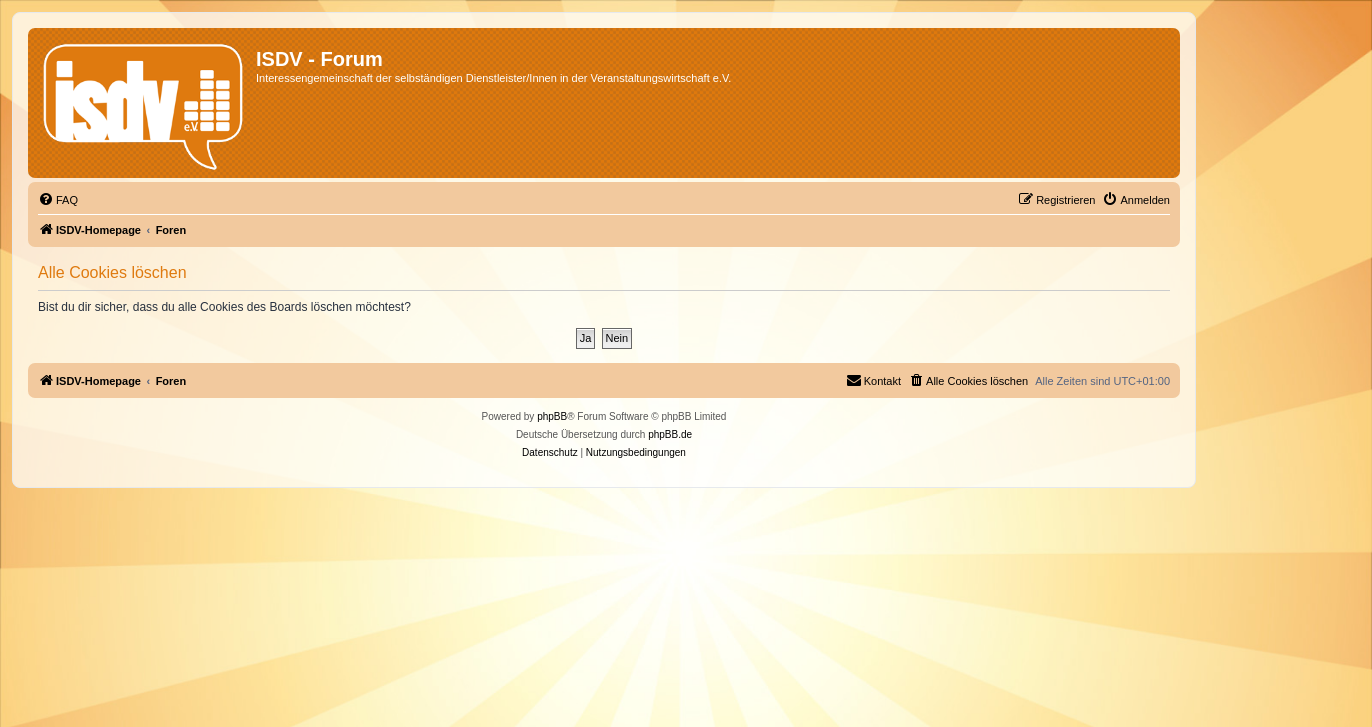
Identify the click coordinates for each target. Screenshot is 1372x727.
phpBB (552, 416)
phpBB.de (670, 434)
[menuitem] (58, 200)
